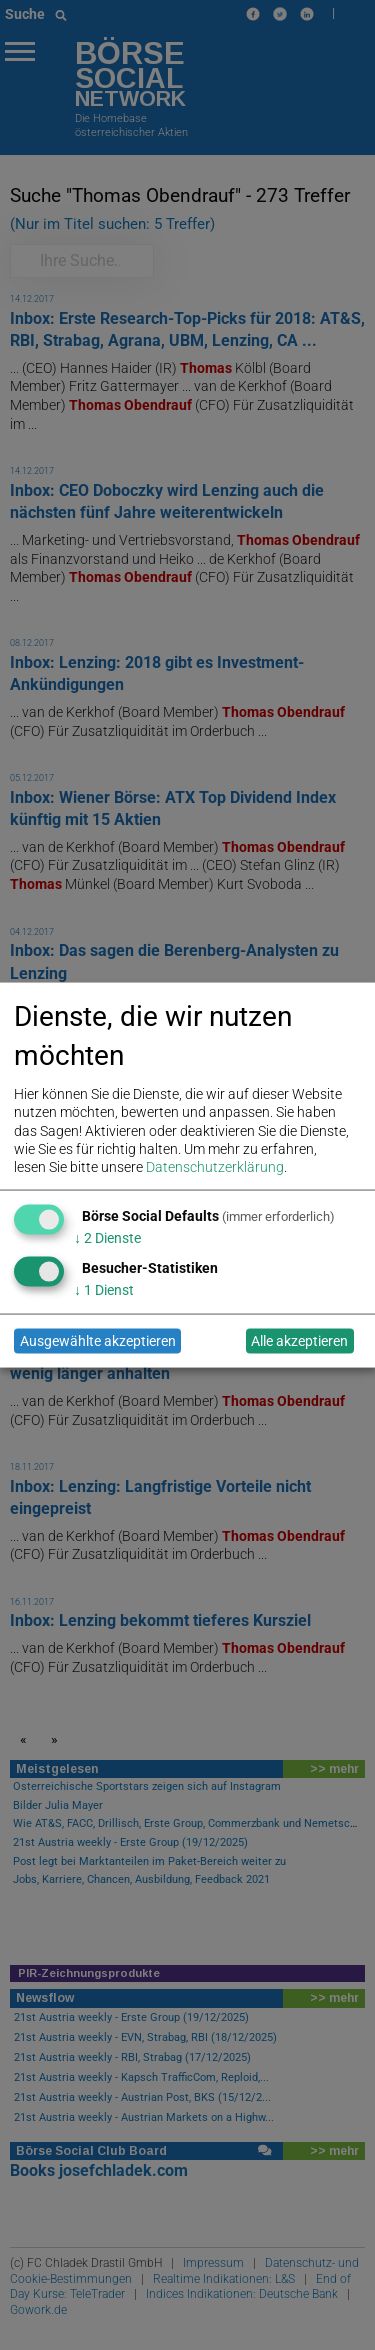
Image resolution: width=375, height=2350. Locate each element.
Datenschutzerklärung (215, 1166)
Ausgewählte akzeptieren (98, 1341)
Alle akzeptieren (299, 1341)
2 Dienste (107, 1237)
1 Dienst (104, 1289)
